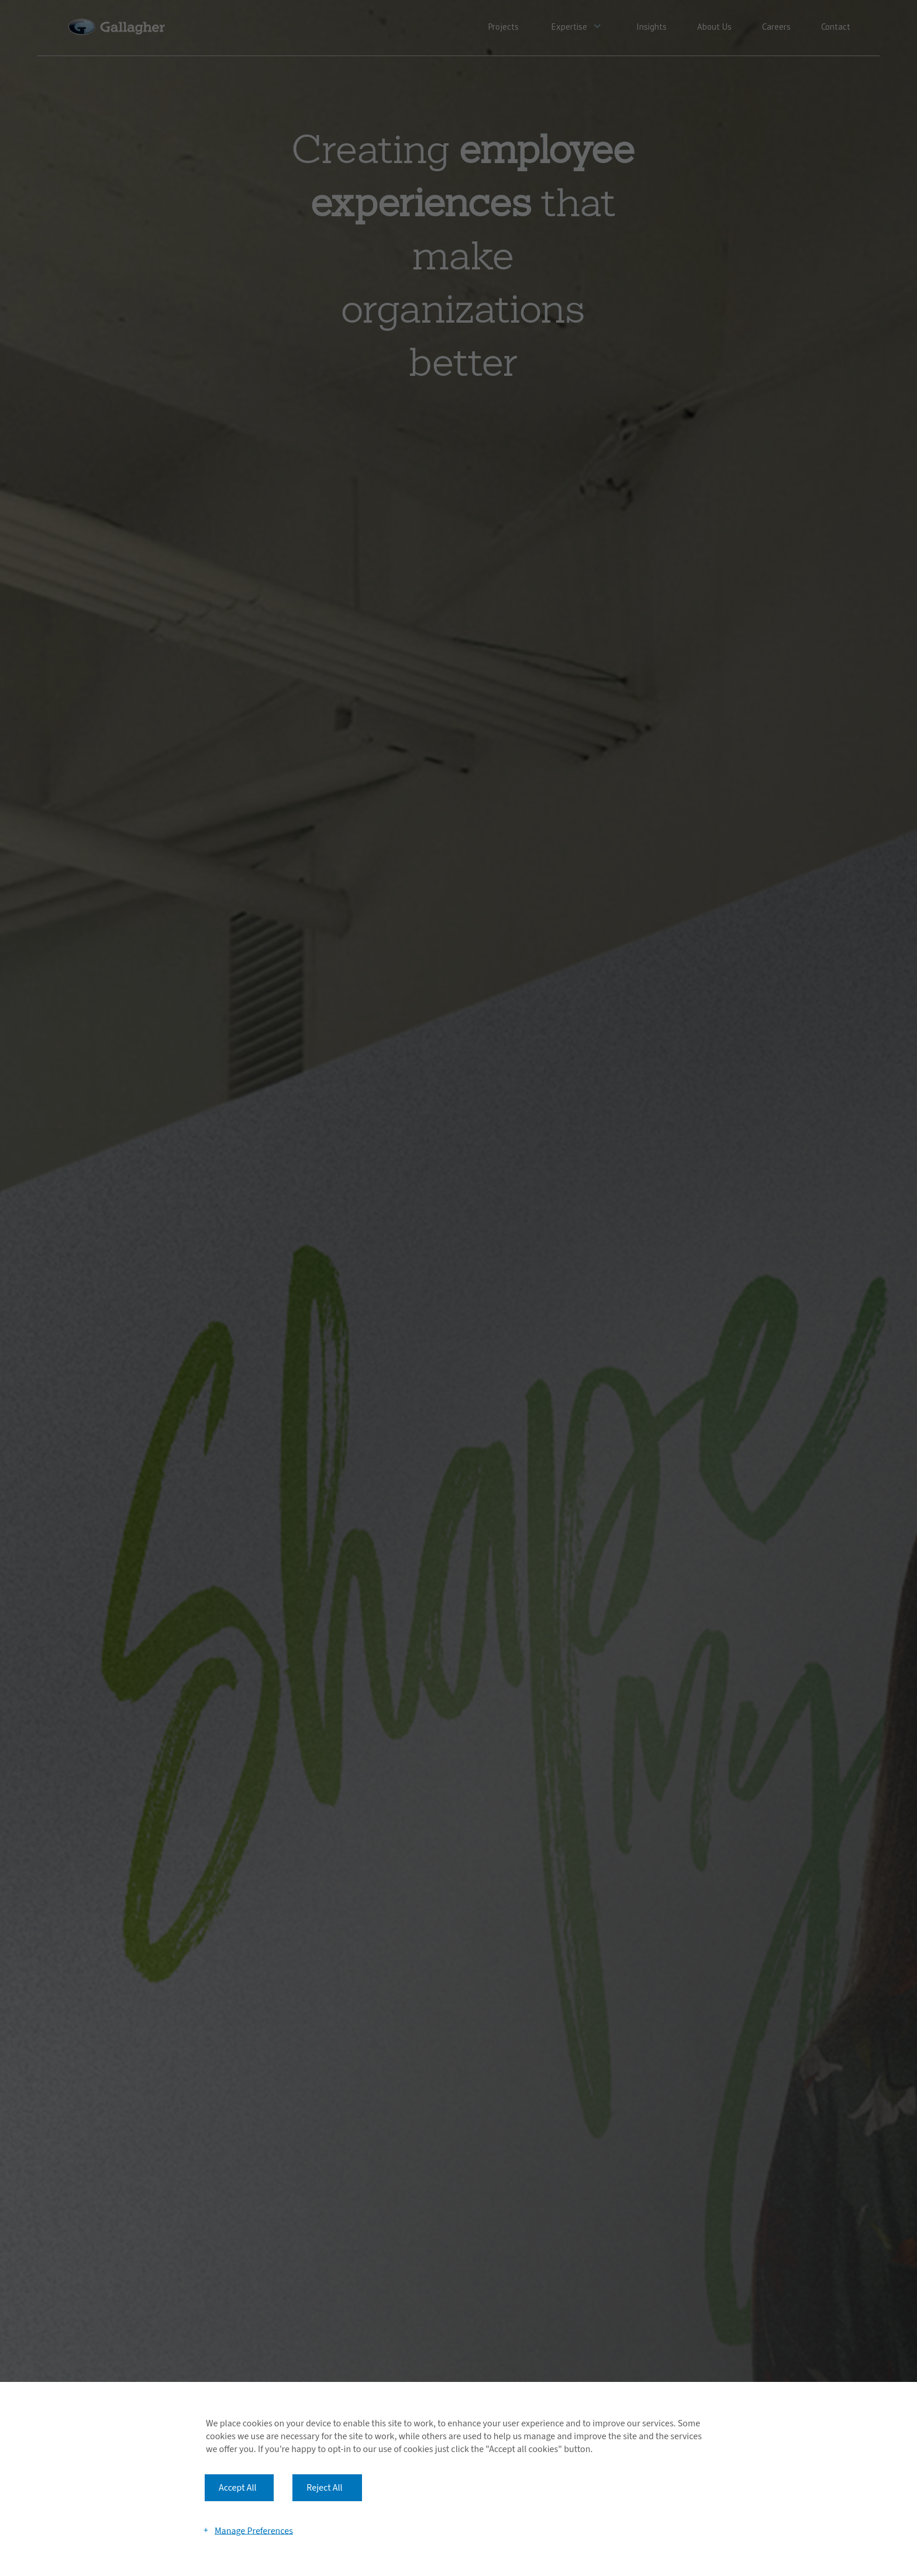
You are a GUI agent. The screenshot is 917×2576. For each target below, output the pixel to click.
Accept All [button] (238, 2487)
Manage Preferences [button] (254, 2530)
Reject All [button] (324, 2487)
